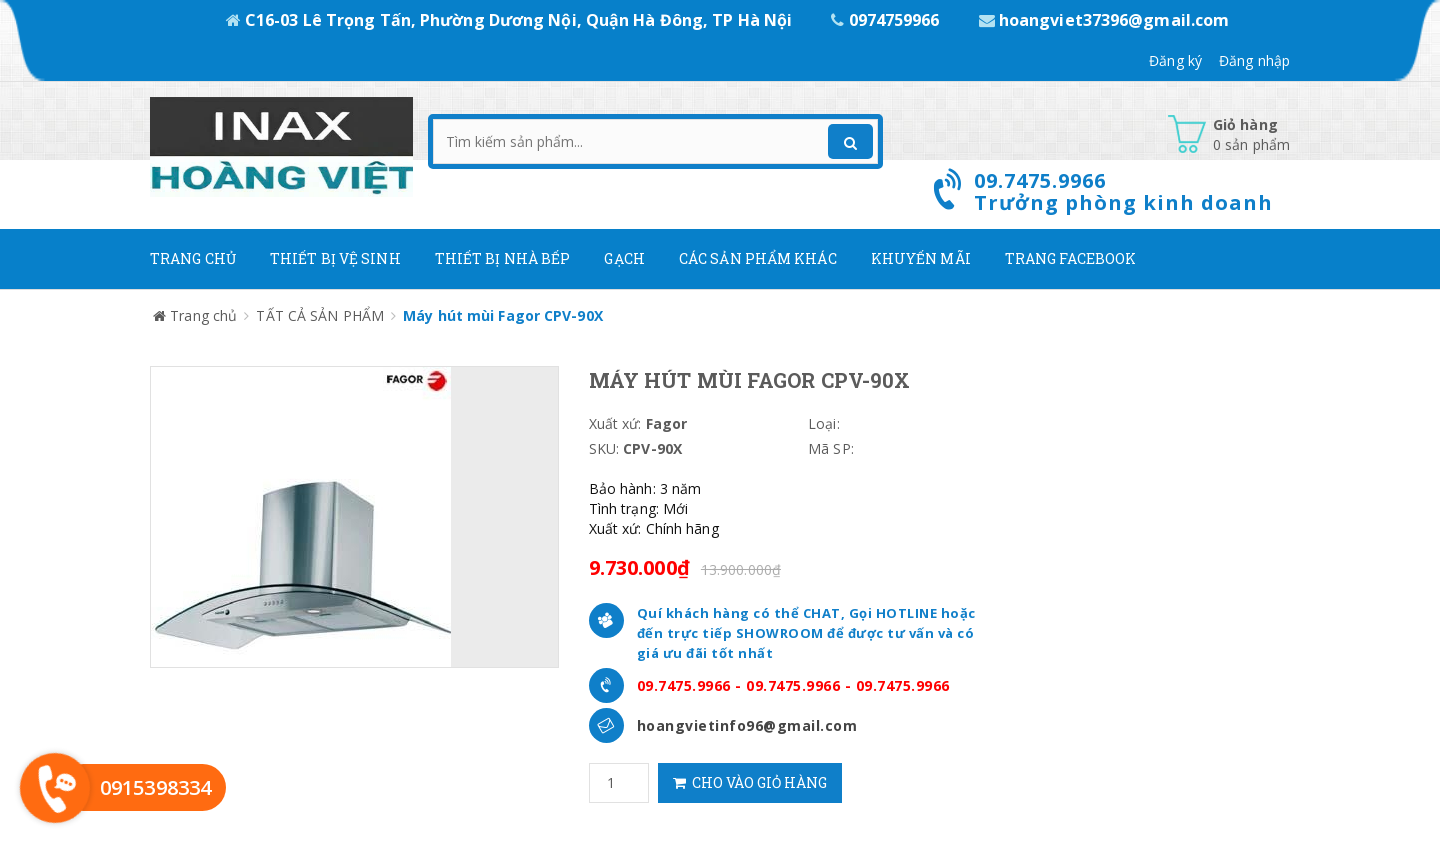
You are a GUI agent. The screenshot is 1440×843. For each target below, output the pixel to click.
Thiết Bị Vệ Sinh (335, 258)
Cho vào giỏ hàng (750, 782)
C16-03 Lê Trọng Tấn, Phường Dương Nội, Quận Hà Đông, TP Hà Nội (511, 20)
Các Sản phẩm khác (758, 258)
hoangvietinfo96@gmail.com (747, 725)
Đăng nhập (1254, 60)
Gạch (624, 258)
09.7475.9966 (684, 685)
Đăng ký (1175, 60)
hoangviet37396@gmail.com (1104, 20)
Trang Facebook (1070, 258)
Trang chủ (193, 258)
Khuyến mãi (921, 258)
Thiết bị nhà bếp (503, 258)
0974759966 (887, 20)
